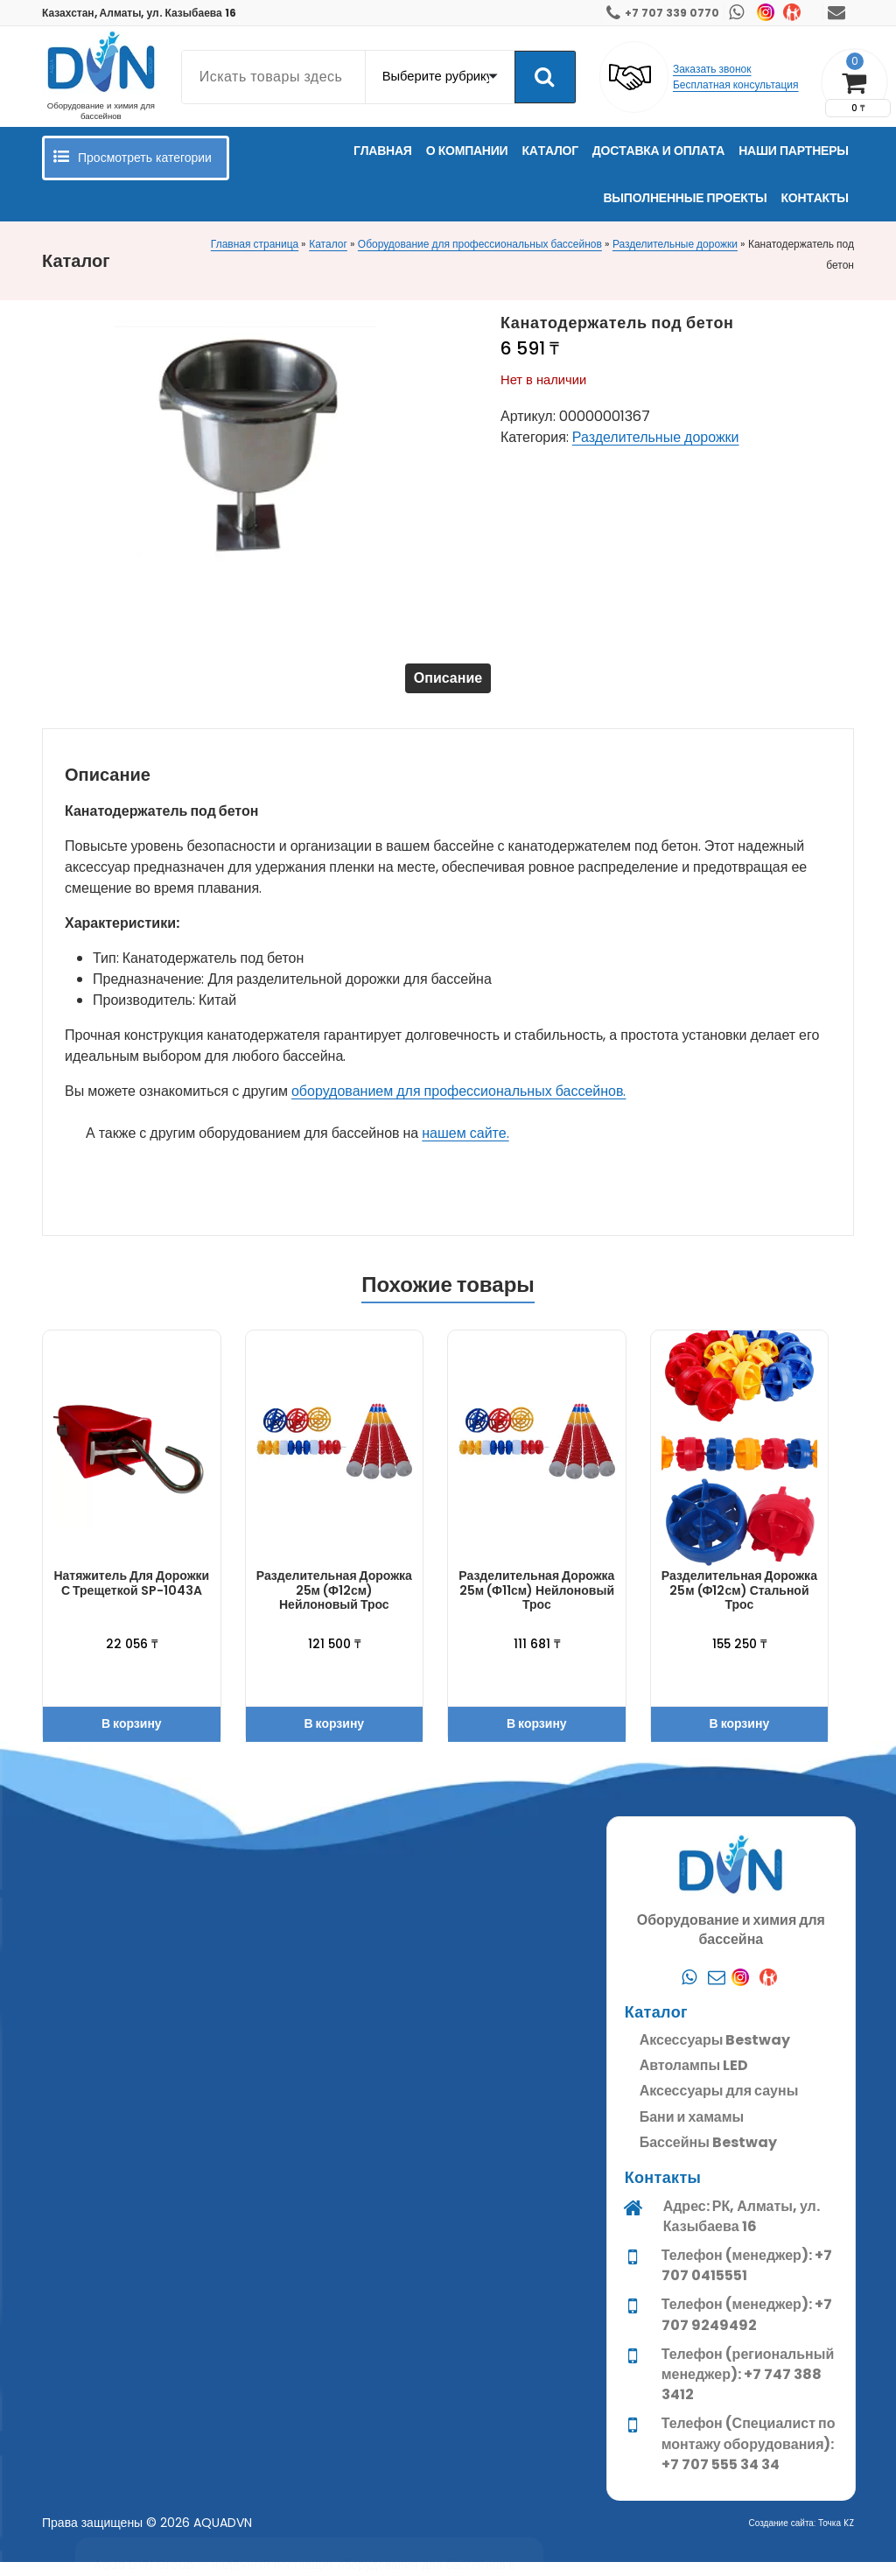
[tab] (448, 685)
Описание (448, 685)
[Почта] (716, 2544)
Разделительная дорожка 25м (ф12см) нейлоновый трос (334, 1604)
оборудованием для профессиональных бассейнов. (458, 1105)
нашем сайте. (465, 1147)
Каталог (328, 243)
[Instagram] (744, 2544)
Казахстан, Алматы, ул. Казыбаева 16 (139, 12)
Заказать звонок (712, 68)
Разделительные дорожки (675, 243)
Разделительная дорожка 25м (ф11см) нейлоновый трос (536, 1604)
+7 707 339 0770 (672, 12)
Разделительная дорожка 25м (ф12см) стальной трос (739, 1604)
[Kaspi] (772, 2544)
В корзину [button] (132, 1737)
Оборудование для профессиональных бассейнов (480, 243)
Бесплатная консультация (736, 84)
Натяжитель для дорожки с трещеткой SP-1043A (131, 1597)
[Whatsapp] (688, 2544)
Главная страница (254, 243)
